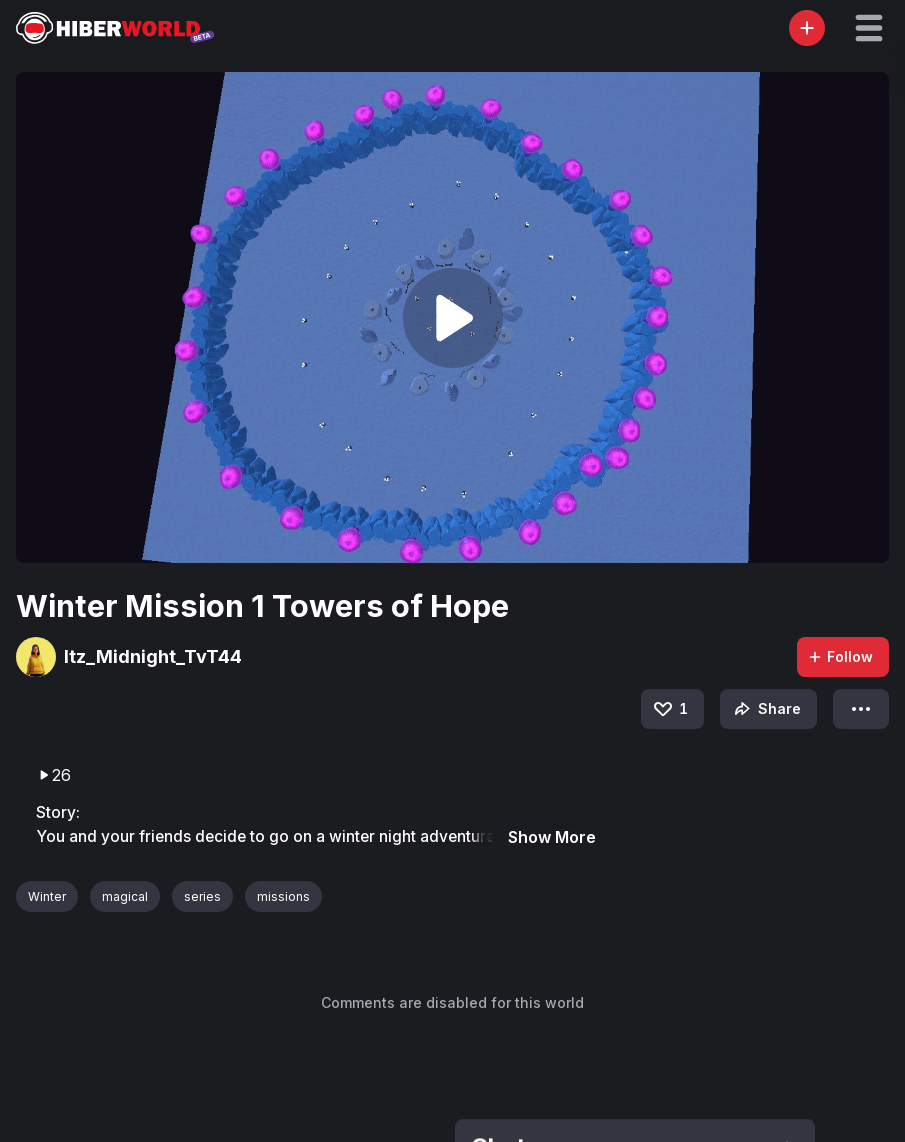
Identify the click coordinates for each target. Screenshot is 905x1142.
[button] (869, 28)
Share (765, 709)
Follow (840, 656)
